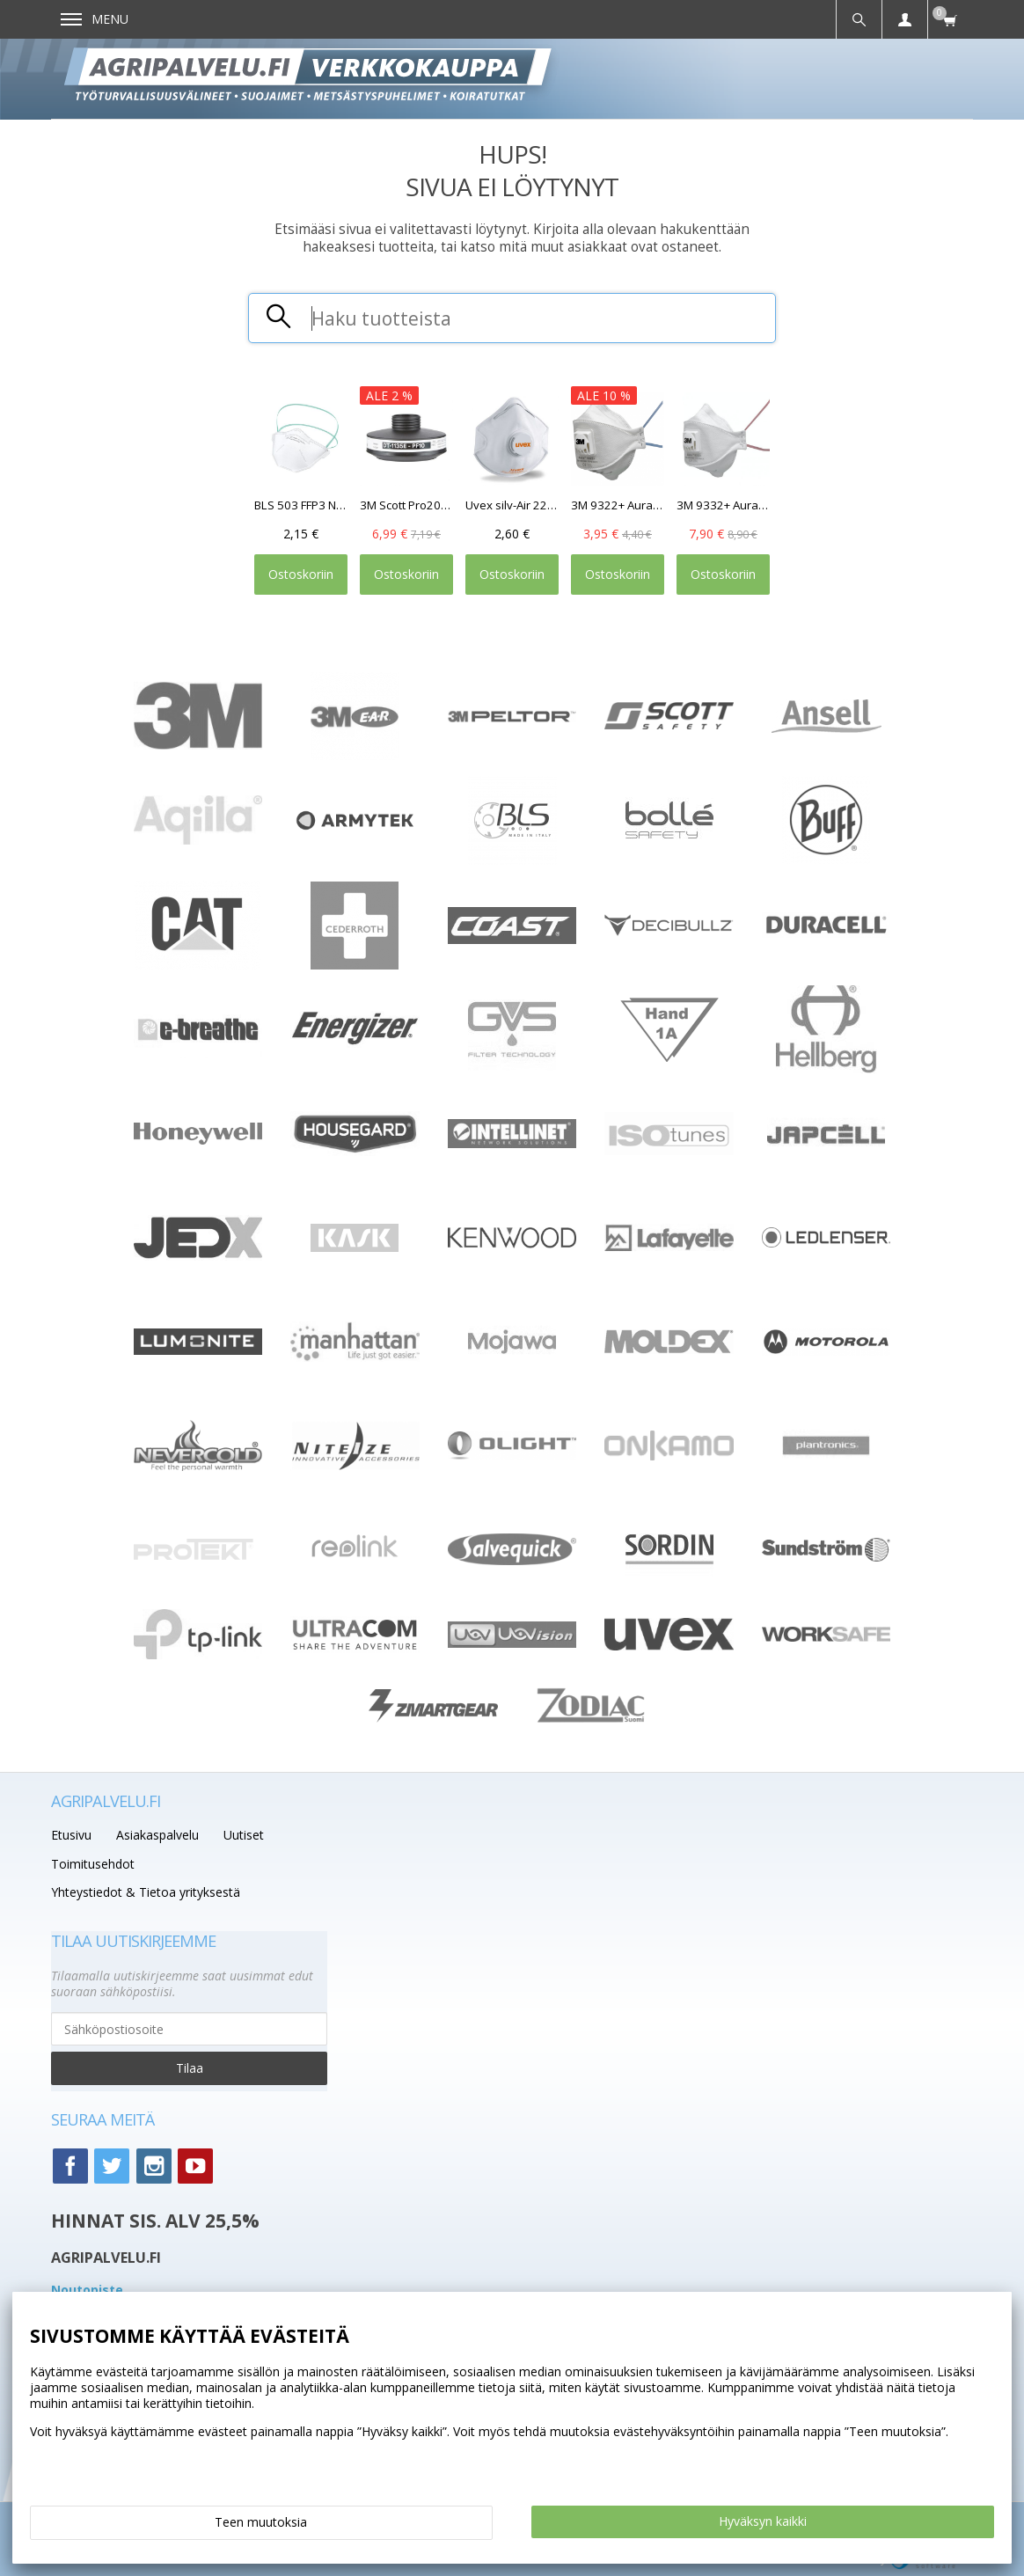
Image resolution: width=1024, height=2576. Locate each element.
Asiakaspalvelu (157, 1834)
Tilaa (189, 2068)
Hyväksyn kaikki (763, 2521)
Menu (94, 19)
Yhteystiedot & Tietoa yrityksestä (145, 1892)
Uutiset (243, 1834)
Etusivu (71, 1834)
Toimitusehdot (93, 1863)
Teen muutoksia (261, 2522)
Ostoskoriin (300, 574)
